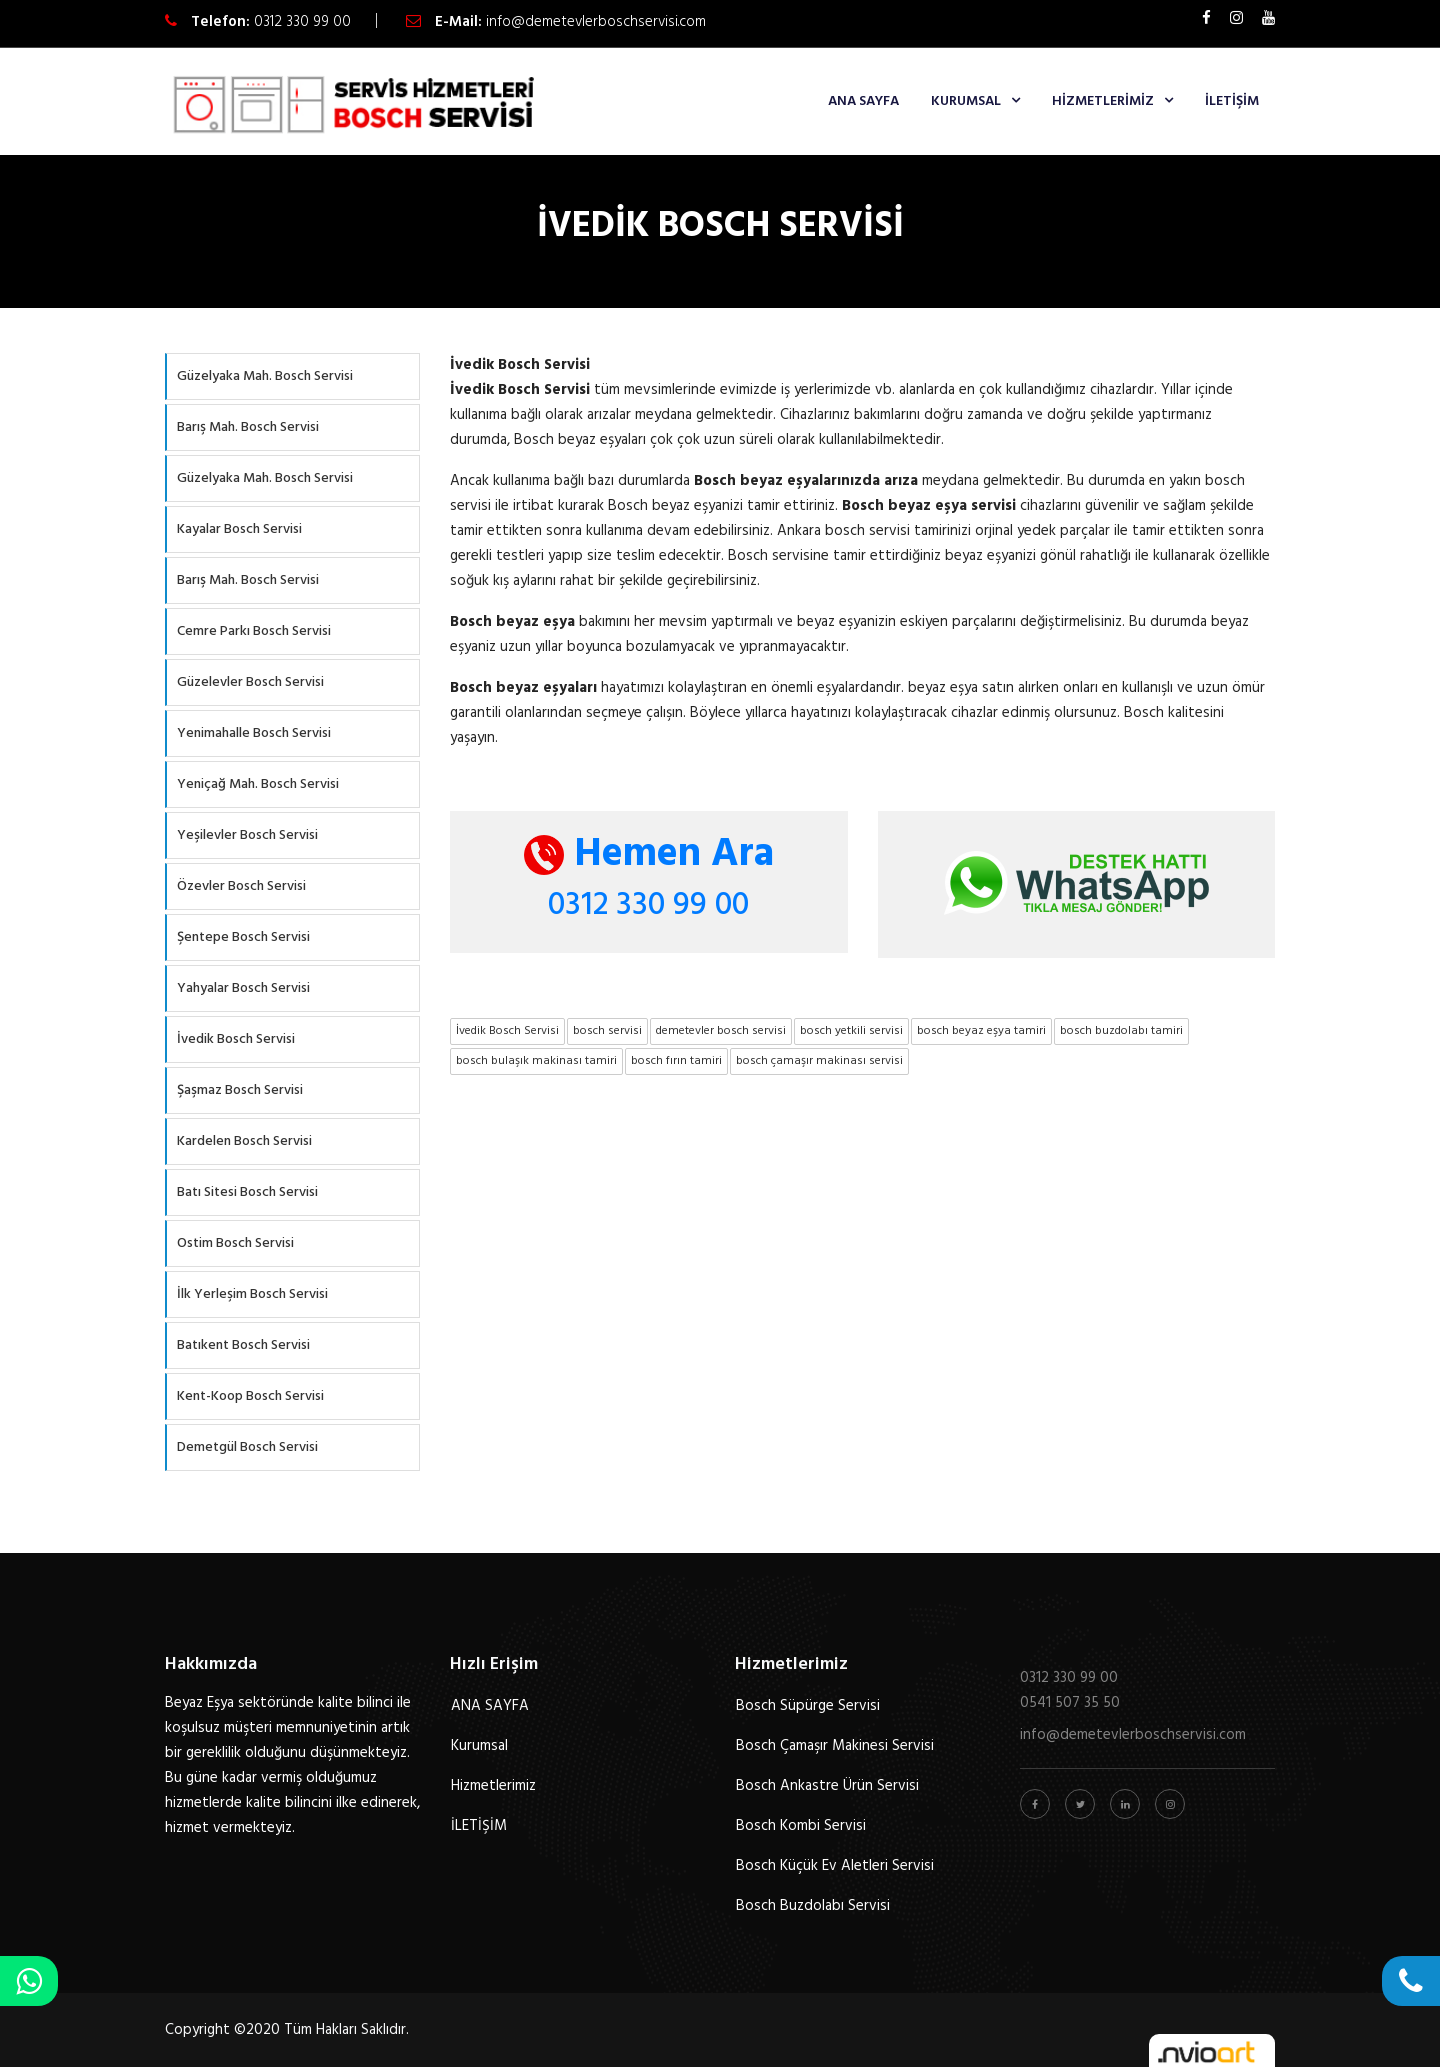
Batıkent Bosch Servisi (243, 1345)
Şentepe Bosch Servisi (243, 937)
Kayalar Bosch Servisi (239, 529)
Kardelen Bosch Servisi (244, 1141)
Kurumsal (966, 101)
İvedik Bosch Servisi (236, 1039)
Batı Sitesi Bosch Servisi (247, 1192)
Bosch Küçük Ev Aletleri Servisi (835, 1866)
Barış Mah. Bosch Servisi (248, 427)
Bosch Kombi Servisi (801, 1826)
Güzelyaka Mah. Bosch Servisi (265, 376)
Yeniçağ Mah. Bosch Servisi (258, 784)
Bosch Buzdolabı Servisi (813, 1906)
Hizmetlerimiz (1103, 101)
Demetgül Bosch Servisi (247, 1447)
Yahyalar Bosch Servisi (243, 988)
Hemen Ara (649, 855)
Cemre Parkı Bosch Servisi (254, 631)
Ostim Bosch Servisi (235, 1243)
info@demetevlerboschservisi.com (596, 22)
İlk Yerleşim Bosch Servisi (252, 1294)
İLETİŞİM (1232, 101)
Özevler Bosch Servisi (241, 886)
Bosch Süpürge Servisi (808, 1706)
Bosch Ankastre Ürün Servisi (827, 1786)
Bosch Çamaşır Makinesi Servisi (835, 1746)
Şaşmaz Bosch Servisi (240, 1090)
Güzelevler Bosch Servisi (250, 682)
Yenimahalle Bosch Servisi (254, 733)
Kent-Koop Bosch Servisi (250, 1396)
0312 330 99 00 (302, 22)
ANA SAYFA (863, 101)
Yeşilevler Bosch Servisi (247, 835)
